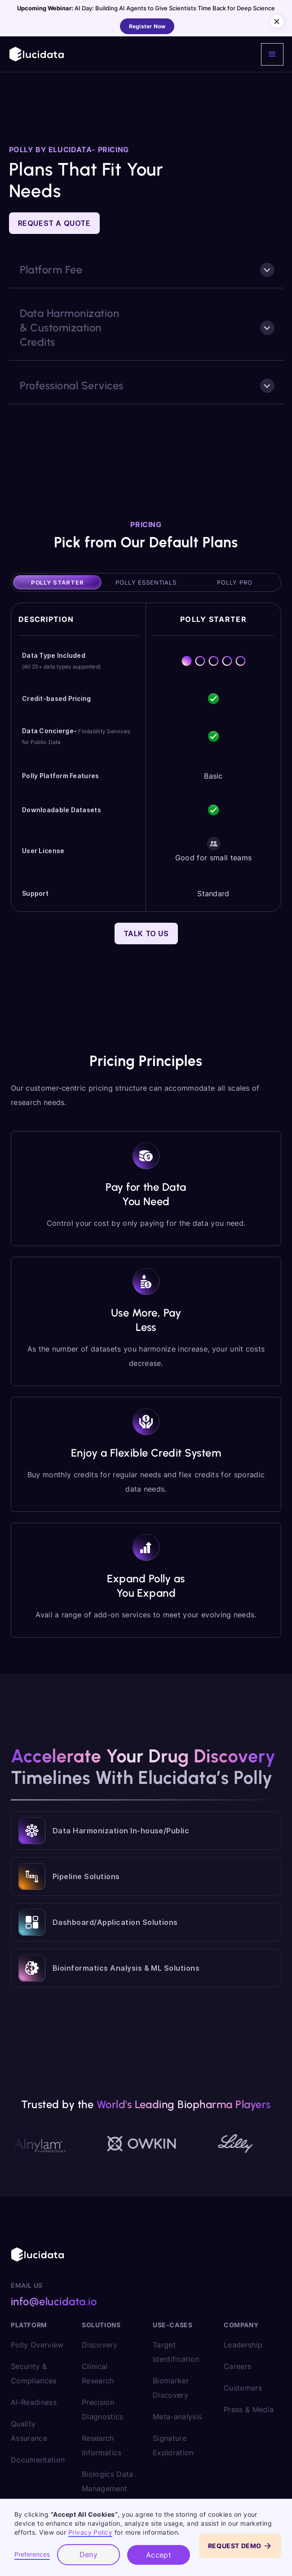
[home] (37, 54)
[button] (272, 54)
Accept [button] (159, 2554)
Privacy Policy (90, 2532)
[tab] (57, 582)
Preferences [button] (32, 2554)
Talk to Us (146, 933)
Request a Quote (54, 223)
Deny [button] (89, 2554)
